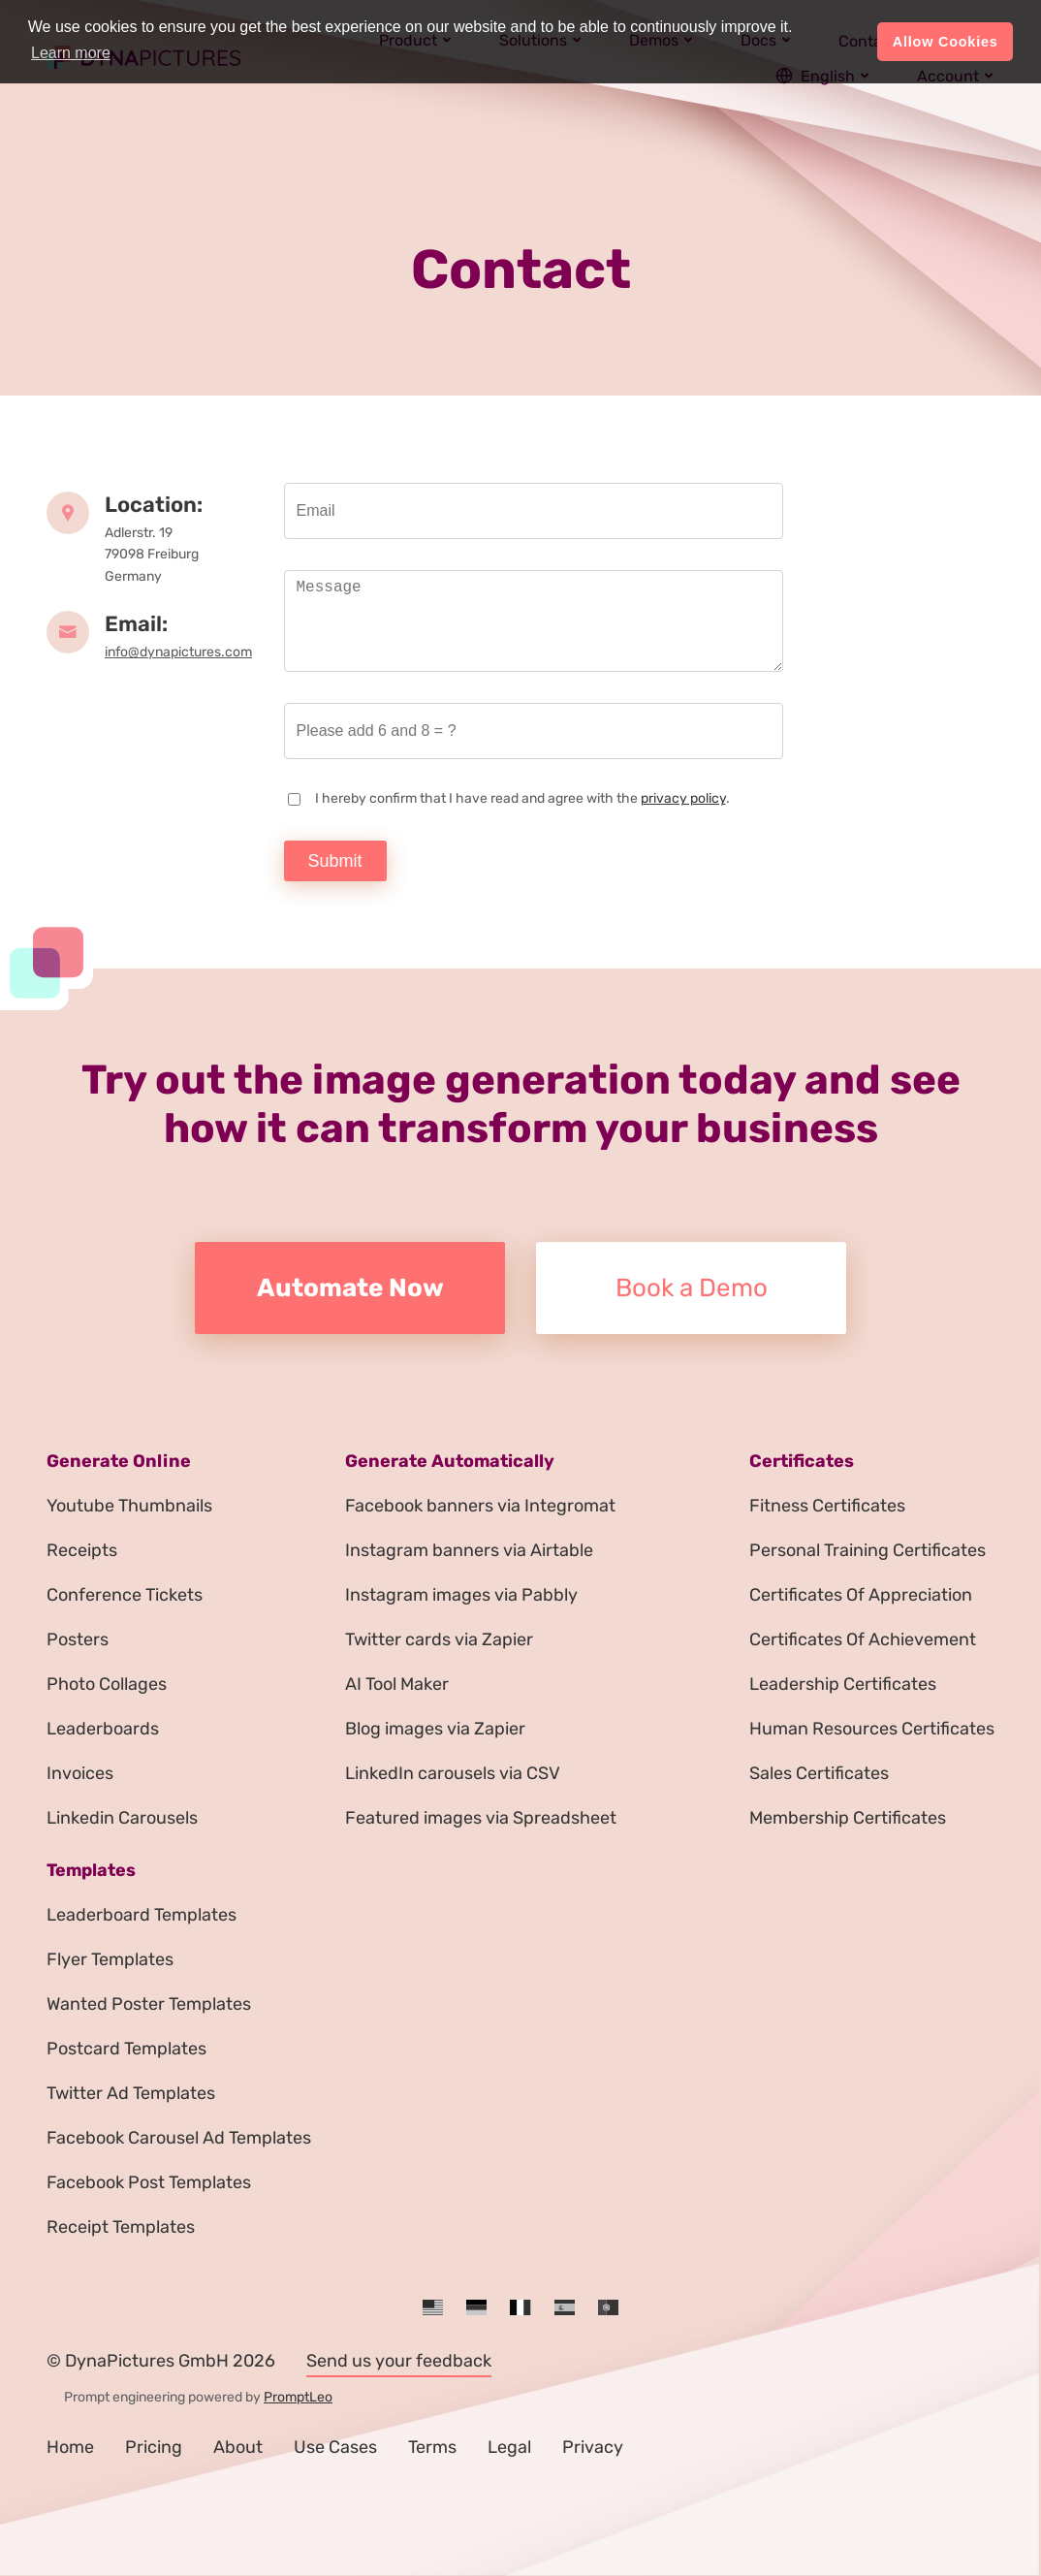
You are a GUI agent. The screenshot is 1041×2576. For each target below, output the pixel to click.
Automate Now (350, 1288)
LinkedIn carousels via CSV (452, 1773)
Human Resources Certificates (871, 1728)
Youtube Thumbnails (129, 1505)
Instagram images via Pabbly (461, 1595)
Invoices (80, 1773)
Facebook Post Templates (149, 2182)
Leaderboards (103, 1728)
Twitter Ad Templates (131, 2093)
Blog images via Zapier (435, 1728)
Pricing (153, 2447)
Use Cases (335, 2447)
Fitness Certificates (827, 1505)
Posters (78, 1639)
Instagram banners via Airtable (469, 1550)
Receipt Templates (121, 2227)
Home (70, 2447)
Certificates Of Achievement (862, 1639)
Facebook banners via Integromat (480, 1505)
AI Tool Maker (397, 1684)
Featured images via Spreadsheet (480, 1818)
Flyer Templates (110, 1959)
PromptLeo (298, 2397)
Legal (509, 2447)
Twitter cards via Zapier (439, 1639)
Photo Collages (107, 1684)
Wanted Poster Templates (149, 2004)
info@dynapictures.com (178, 652)
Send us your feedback (398, 2360)
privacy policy (683, 798)
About (238, 2447)
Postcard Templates (126, 2048)
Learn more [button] (70, 53)
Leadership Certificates (842, 1684)
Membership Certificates (847, 1818)
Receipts (82, 1550)
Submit (335, 861)
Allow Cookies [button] (945, 41)
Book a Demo (691, 1288)
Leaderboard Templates (142, 1914)
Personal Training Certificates (867, 1550)
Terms (432, 2447)
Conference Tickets (125, 1595)
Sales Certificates (819, 1773)
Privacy (592, 2447)
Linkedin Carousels (122, 1818)
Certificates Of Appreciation (860, 1595)
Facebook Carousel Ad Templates (179, 2137)
